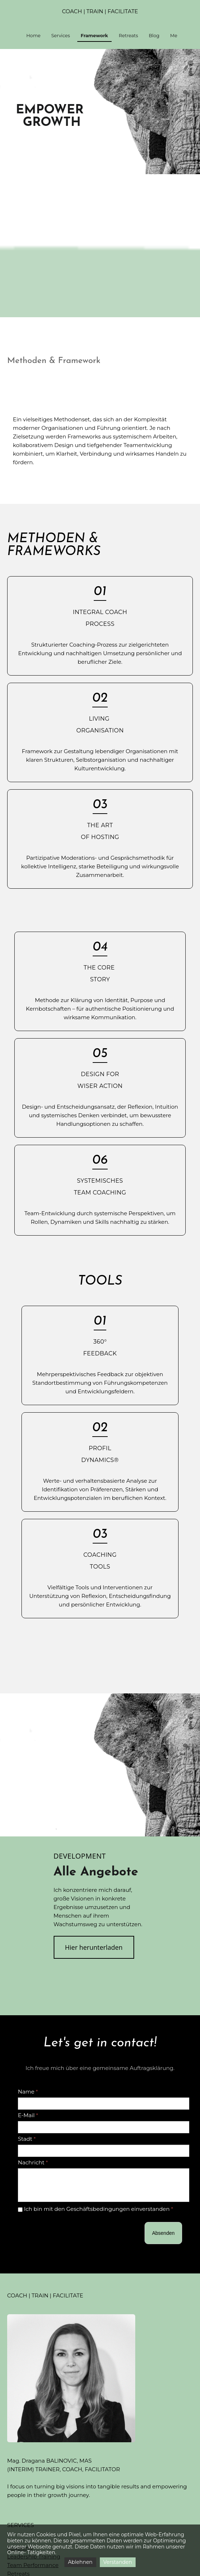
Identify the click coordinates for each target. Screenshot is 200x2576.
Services (60, 35)
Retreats (128, 35)
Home (33, 35)
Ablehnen (80, 2562)
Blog (154, 35)
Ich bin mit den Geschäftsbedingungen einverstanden (95, 2208)
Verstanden (117, 2562)
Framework (94, 35)
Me (173, 35)
